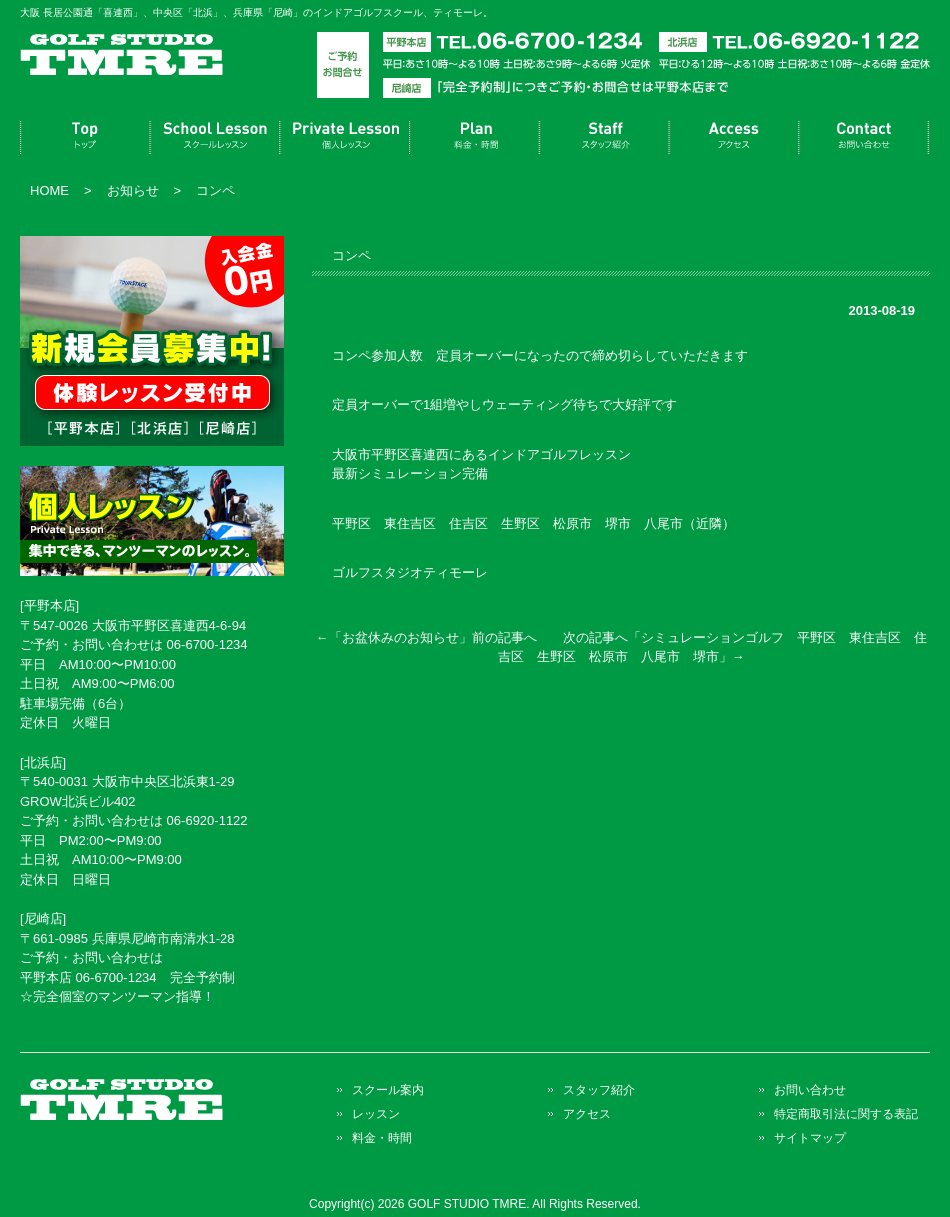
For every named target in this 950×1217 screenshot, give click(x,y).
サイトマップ (810, 1137)
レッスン (345, 138)
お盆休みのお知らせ (400, 637)
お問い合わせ (865, 138)
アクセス (735, 138)
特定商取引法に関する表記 (846, 1113)
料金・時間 (475, 138)
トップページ (85, 138)
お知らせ (133, 190)
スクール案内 (215, 138)
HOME (49, 190)
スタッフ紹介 (605, 138)
